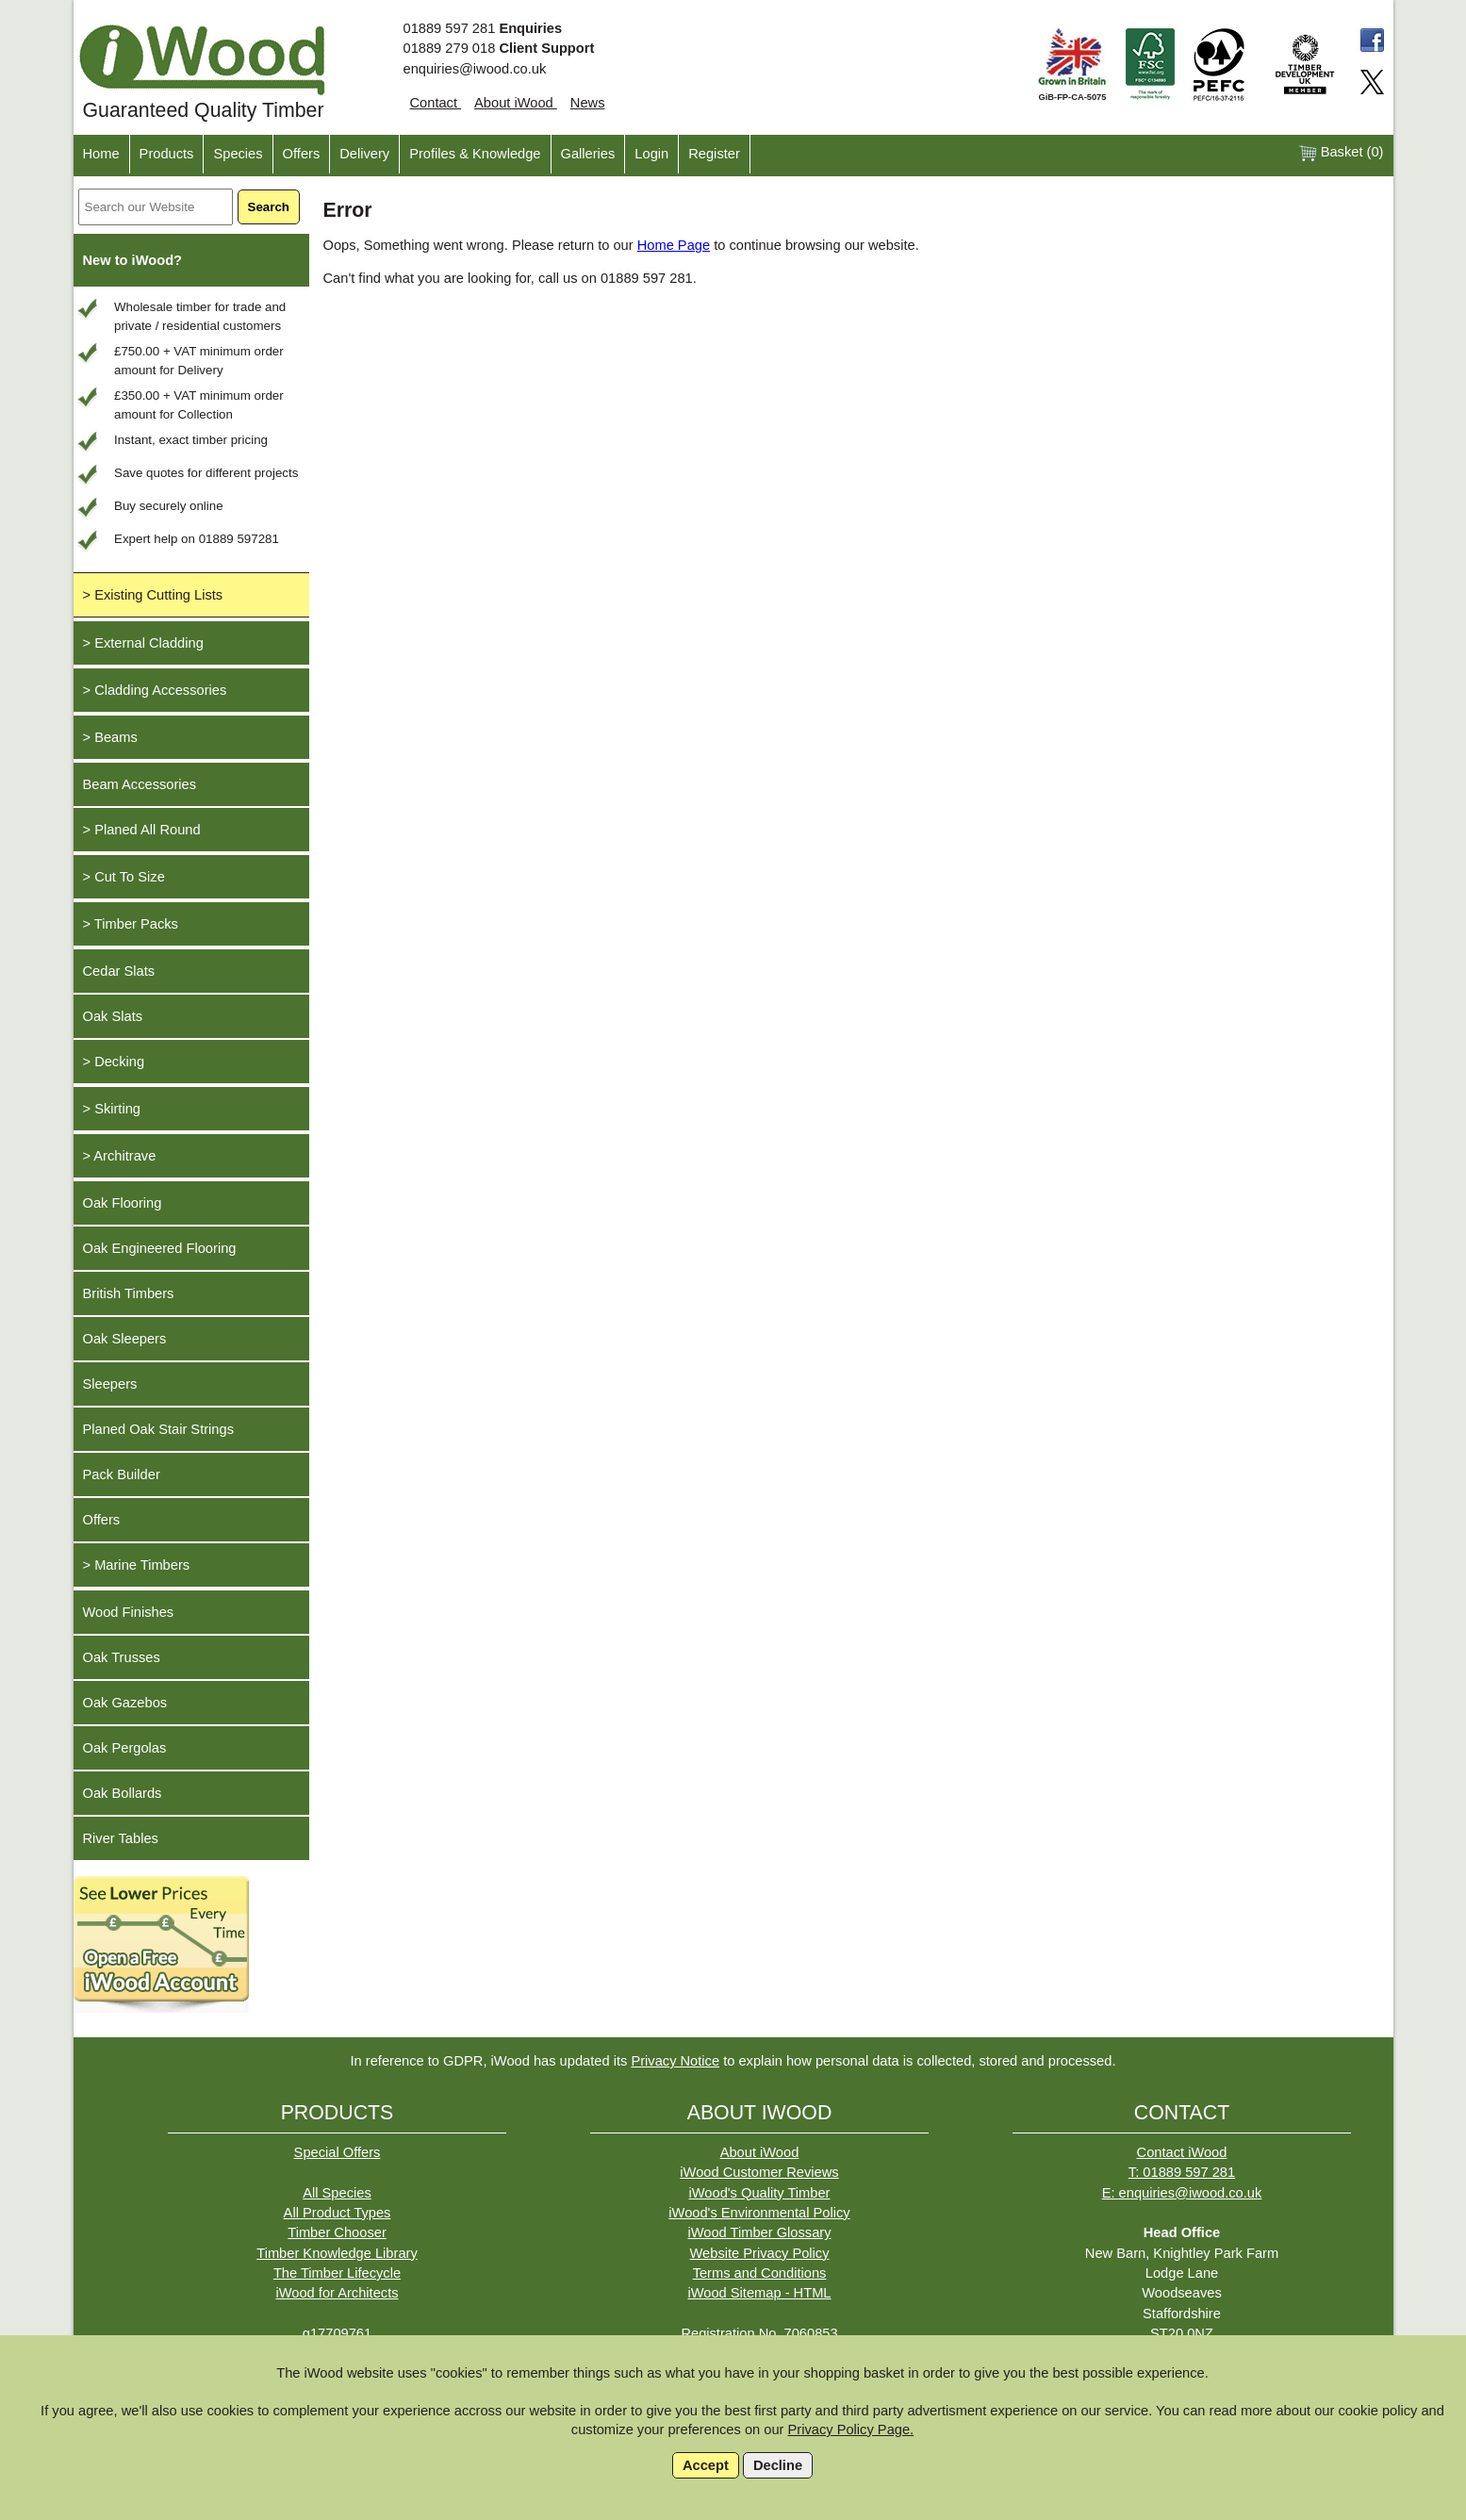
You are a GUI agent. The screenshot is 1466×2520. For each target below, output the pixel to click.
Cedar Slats (119, 971)
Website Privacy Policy (760, 2253)
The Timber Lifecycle (337, 2273)
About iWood (515, 102)
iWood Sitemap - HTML (759, 2292)
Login (651, 153)
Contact (436, 102)
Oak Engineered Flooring (160, 1248)
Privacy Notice (675, 2060)
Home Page (673, 245)
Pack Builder (121, 1474)
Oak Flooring (122, 1203)
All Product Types (337, 2212)
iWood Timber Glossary (759, 2232)
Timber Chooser (337, 2232)
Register (714, 153)
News (587, 102)
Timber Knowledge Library (337, 2253)
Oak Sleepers (125, 1338)
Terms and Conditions (760, 2273)
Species (237, 153)
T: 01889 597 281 (1181, 2172)
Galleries (588, 153)
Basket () (1341, 153)
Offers (302, 153)
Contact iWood (1182, 2152)
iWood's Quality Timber (760, 2192)
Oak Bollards (122, 1793)
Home (101, 153)
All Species (337, 2192)
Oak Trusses (121, 1657)
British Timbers (128, 1293)
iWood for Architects (336, 2292)
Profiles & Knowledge (474, 153)
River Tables (120, 1838)
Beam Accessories (140, 784)
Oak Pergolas (125, 1747)
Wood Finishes (128, 1612)
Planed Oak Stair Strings (158, 1429)
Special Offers (337, 2152)
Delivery (364, 153)
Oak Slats (113, 1016)
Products (167, 153)
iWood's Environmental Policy (758, 2212)
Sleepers (110, 1384)
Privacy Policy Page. (851, 2429)
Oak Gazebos (125, 1702)
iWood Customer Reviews (759, 2172)
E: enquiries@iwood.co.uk (1182, 2192)
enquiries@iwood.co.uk (475, 68)
